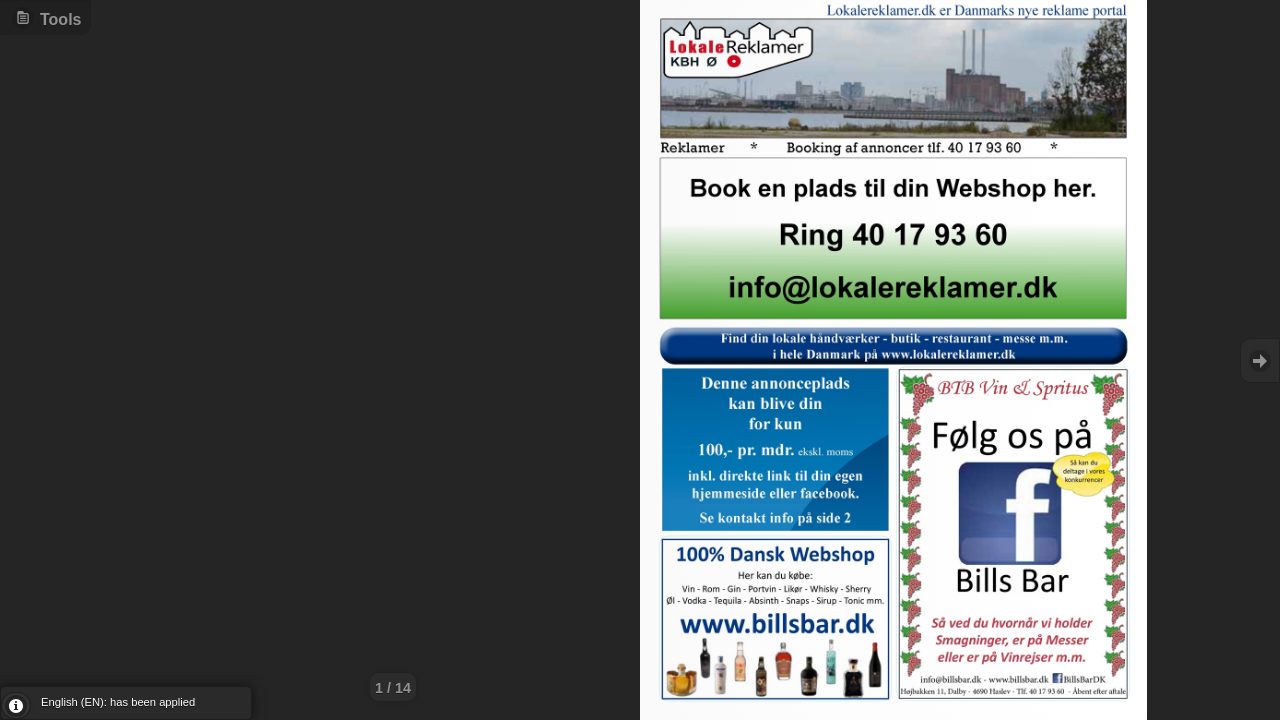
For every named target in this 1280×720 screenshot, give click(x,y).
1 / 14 (393, 688)
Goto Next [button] (1260, 360)
